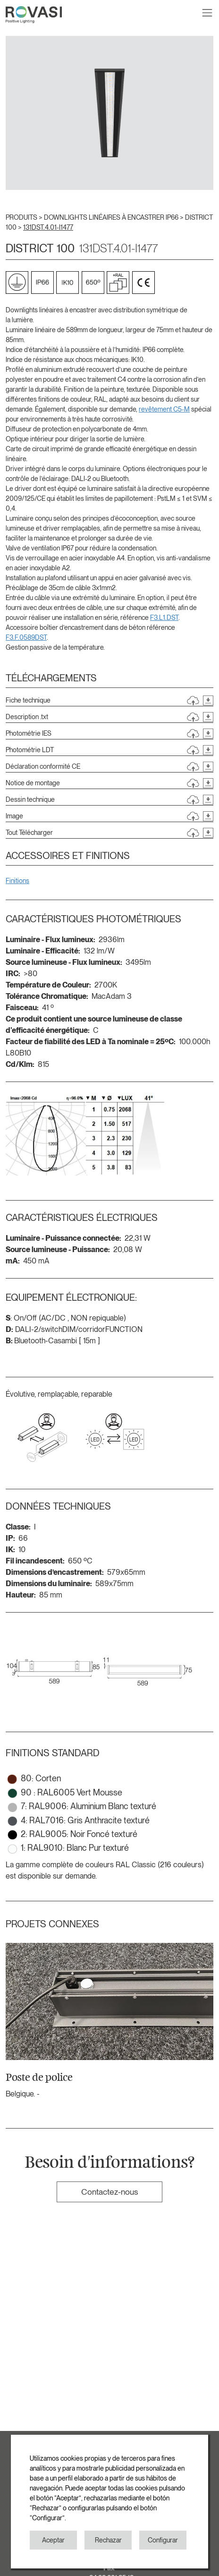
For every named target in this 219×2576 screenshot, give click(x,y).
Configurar (163, 2540)
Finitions (17, 880)
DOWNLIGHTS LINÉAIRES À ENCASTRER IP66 (112, 217)
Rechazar (108, 2540)
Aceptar (53, 2540)
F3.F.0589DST (26, 637)
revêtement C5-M (164, 409)
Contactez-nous (109, 2192)
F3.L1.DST (164, 617)
